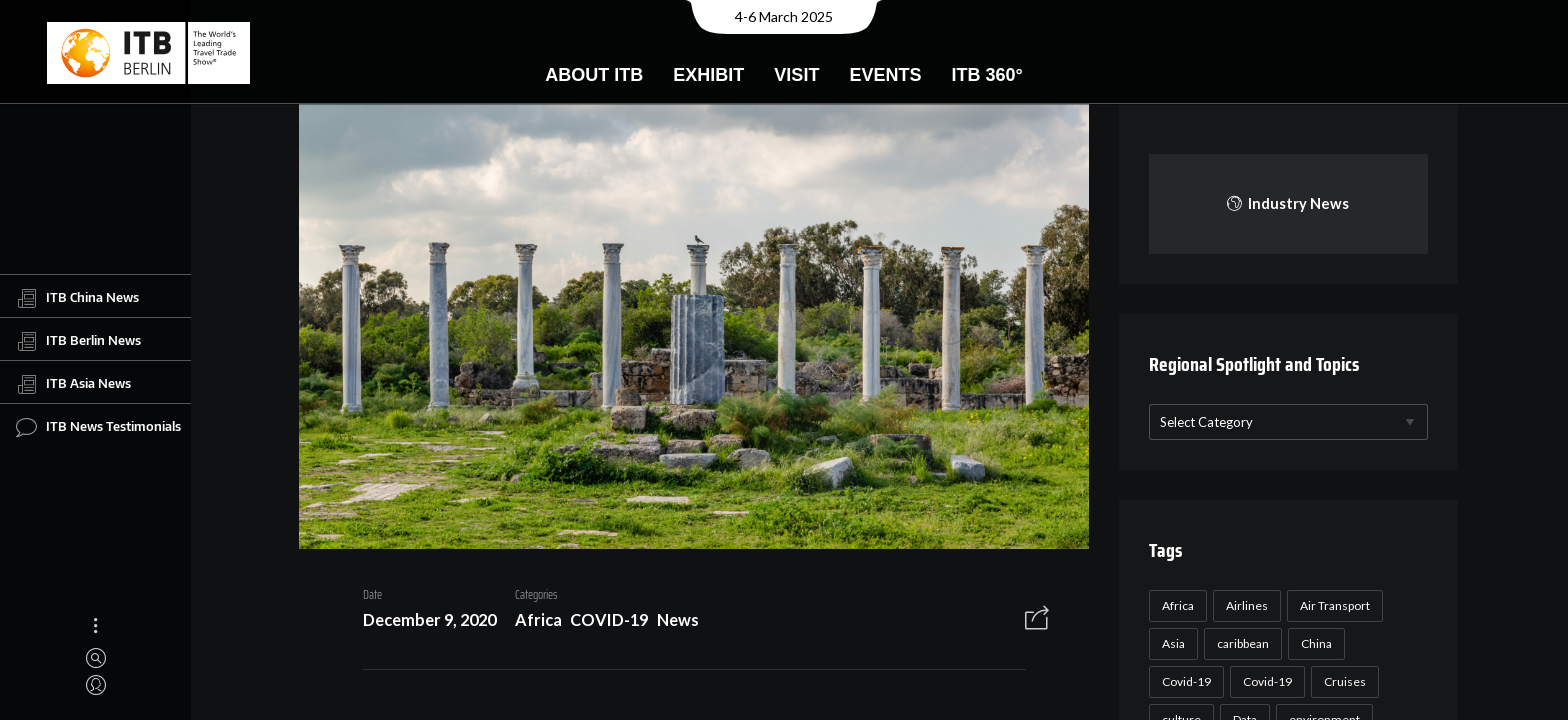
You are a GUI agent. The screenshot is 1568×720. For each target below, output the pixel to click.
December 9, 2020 (421, 621)
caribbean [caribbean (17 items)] (1240, 643)
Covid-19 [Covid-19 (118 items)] (1183, 681)
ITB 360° (986, 75)
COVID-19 (602, 621)
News (670, 621)
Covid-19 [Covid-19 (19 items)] (1264, 681)
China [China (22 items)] (1313, 643)
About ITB (594, 75)
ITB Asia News (73, 384)
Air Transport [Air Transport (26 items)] (1332, 605)
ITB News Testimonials (98, 427)
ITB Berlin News (78, 341)
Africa (530, 621)
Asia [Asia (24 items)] (1170, 643)
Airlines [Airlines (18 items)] (1244, 605)
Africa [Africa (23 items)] (1175, 605)
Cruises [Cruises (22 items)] (1342, 681)
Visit (796, 75)
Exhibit (708, 75)
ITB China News (77, 298)
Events (885, 75)
